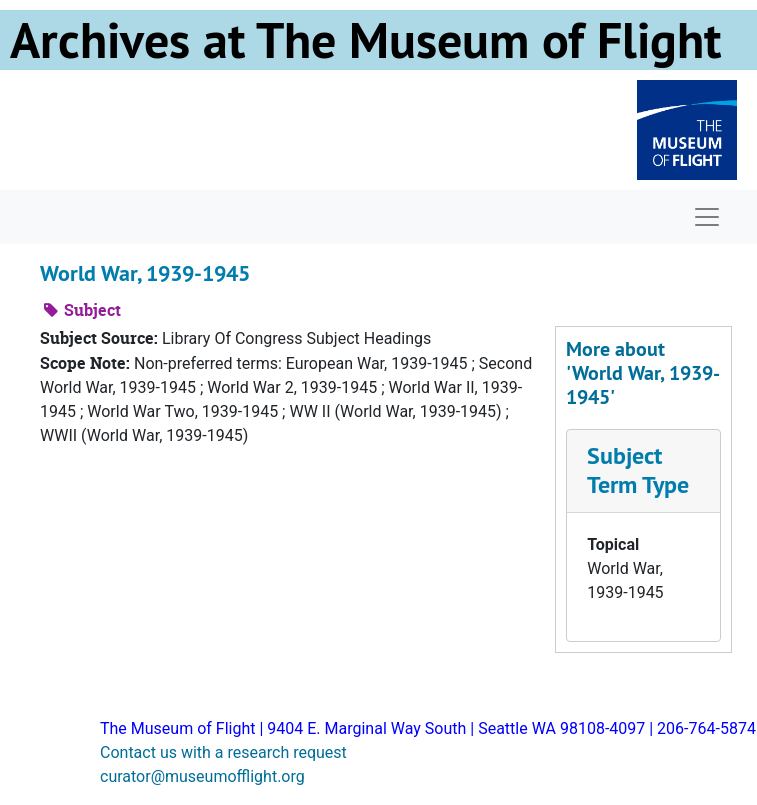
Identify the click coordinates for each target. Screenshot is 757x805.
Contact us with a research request (223, 752)
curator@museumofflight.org (202, 776)
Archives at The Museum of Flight (365, 40)
